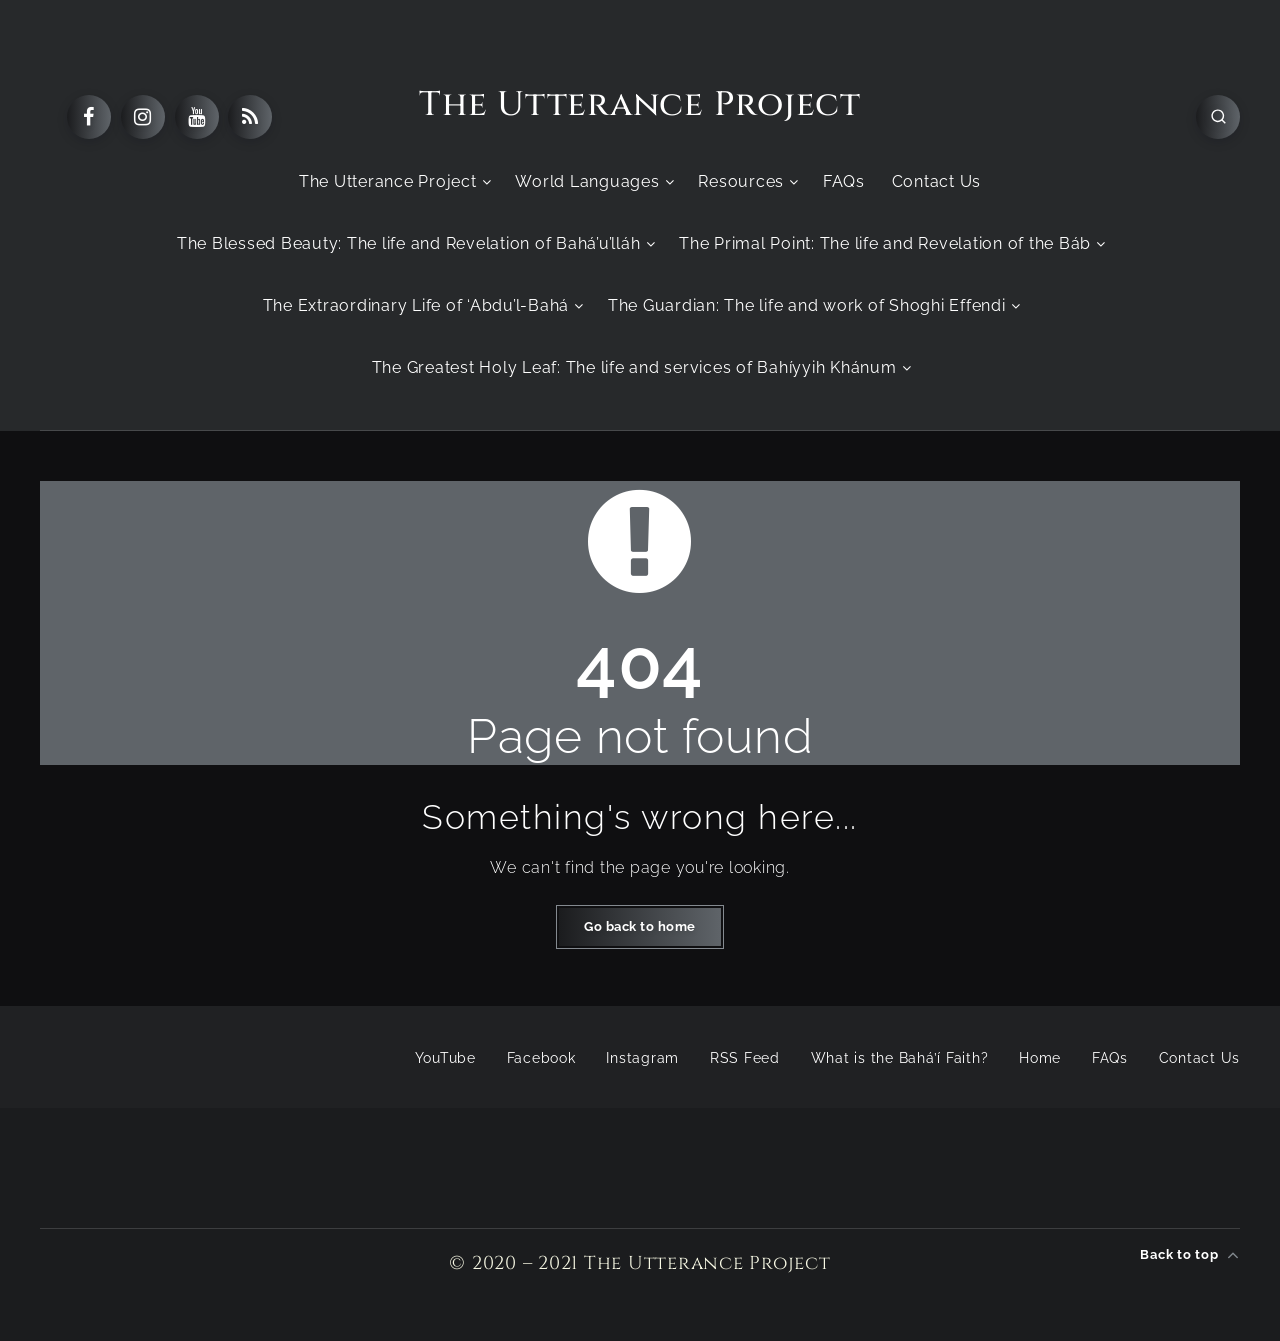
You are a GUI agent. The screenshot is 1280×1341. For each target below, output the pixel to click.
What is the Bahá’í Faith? (900, 1058)
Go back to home (640, 926)
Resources (741, 181)
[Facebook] (89, 117)
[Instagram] (143, 117)
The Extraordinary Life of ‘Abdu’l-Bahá (416, 305)
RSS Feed (745, 1058)
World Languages (587, 181)
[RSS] (250, 117)
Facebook (541, 1058)
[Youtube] (197, 117)
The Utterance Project (640, 105)
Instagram (642, 1058)
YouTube (445, 1058)
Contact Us (937, 181)
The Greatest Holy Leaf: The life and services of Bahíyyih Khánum (634, 367)
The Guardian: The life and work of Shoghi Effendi (807, 305)
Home (1040, 1058)
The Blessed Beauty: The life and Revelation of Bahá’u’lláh (409, 243)
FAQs (844, 181)
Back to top (1190, 1255)
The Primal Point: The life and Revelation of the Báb (885, 243)
